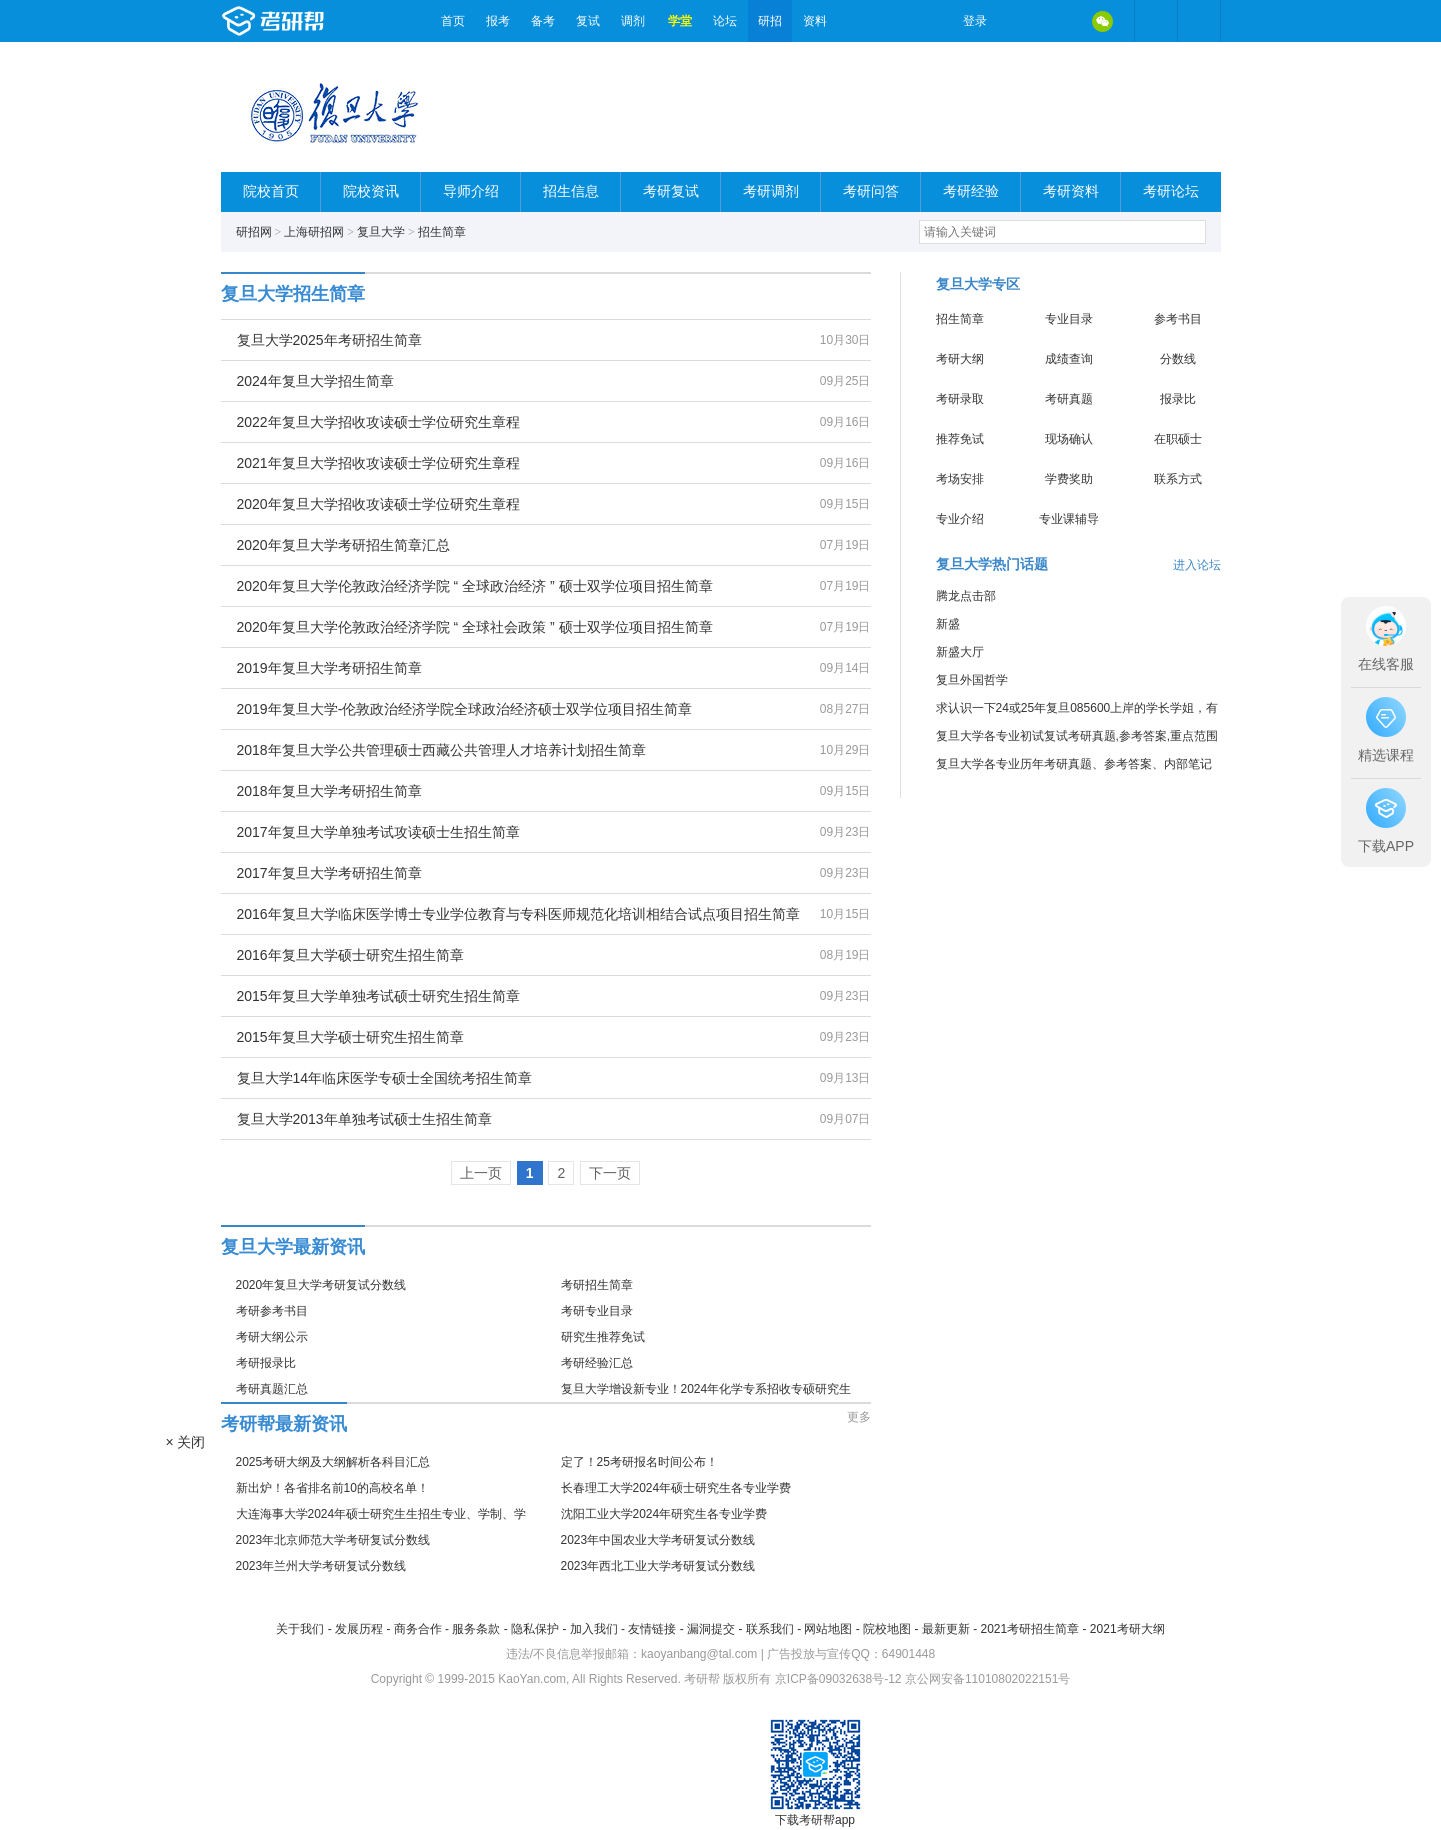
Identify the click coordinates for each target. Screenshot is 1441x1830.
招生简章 (442, 232)
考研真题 (1069, 399)
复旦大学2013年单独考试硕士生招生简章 (364, 1119)
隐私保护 (535, 1629)
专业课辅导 (1069, 519)
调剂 (633, 21)
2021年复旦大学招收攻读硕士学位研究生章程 (378, 463)
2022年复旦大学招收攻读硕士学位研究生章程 (378, 422)
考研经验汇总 (597, 1363)
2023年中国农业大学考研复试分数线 (658, 1540)
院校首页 (271, 191)
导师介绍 (471, 191)
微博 (1019, 21)
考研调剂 (771, 191)
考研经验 (971, 191)
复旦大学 (381, 232)
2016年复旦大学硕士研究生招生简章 (350, 955)
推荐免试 (960, 439)
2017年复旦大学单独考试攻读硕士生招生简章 (378, 832)
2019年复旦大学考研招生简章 (329, 668)
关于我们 (300, 1629)
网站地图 (828, 1629)
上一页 (481, 1173)
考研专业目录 (597, 1311)
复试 (588, 21)
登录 (975, 21)
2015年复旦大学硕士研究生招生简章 (350, 1037)
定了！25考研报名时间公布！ (639, 1462)
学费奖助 (1069, 479)
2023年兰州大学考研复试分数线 (321, 1566)
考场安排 (960, 479)
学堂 (680, 21)
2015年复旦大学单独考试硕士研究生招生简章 (378, 996)
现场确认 (1069, 439)
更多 (859, 1417)
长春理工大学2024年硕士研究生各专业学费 (676, 1488)
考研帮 (326, 21)
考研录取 (960, 399)
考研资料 (1071, 191)
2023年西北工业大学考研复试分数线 (658, 1566)
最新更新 (946, 1629)
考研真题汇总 (272, 1389)
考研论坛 (1171, 191)
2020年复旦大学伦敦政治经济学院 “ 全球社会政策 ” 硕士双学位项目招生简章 (475, 627)
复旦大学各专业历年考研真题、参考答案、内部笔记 (1074, 764)
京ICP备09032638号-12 (838, 1679)
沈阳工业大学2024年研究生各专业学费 (664, 1514)
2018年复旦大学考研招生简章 (329, 791)
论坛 (725, 21)
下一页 (610, 1173)
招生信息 (571, 191)
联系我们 (770, 1629)
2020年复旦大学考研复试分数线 (321, 1285)
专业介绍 (960, 519)
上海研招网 (314, 232)
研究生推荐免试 (603, 1337)
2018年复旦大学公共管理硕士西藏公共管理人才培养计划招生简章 (441, 750)
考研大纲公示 (272, 1337)
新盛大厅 (960, 652)
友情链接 (652, 1629)
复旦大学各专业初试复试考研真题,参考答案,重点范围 (1077, 736)
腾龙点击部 (966, 596)
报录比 (1178, 399)
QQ (1061, 21)
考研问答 (871, 191)
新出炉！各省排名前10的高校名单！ (332, 1488)
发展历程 (359, 1629)
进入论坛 (1197, 565)
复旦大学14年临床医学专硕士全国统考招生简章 (385, 1078)
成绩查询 (1069, 359)
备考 (543, 21)
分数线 (1178, 359)
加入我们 (594, 1629)
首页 (453, 21)
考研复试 (671, 191)
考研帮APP (1199, 21)
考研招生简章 (597, 1285)
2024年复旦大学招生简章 (315, 381)
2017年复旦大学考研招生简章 (329, 873)
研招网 (254, 232)
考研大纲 (960, 359)
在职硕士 (1178, 439)
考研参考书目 (272, 1311)
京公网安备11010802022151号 (987, 1679)
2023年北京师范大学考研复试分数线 (333, 1540)
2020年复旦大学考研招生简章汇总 (343, 545)
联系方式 (1178, 479)
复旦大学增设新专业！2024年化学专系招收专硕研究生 (706, 1389)
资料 (815, 21)
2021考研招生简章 (1029, 1629)
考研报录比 (266, 1363)
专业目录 (1069, 319)
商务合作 (418, 1629)
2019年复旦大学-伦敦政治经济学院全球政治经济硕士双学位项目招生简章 (465, 709)
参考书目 (1178, 319)
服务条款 (476, 1629)
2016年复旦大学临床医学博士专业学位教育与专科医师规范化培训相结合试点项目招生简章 (518, 914)
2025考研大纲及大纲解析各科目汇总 (333, 1462)
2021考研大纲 (1127, 1629)
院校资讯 (371, 191)
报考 (498, 21)
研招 (770, 21)
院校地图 (887, 1629)
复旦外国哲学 (972, 680)
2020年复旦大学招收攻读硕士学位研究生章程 (378, 504)
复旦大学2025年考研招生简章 (329, 340)
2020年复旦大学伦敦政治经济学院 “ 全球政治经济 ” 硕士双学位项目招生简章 (475, 586)
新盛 (948, 624)
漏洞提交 (711, 1629)
